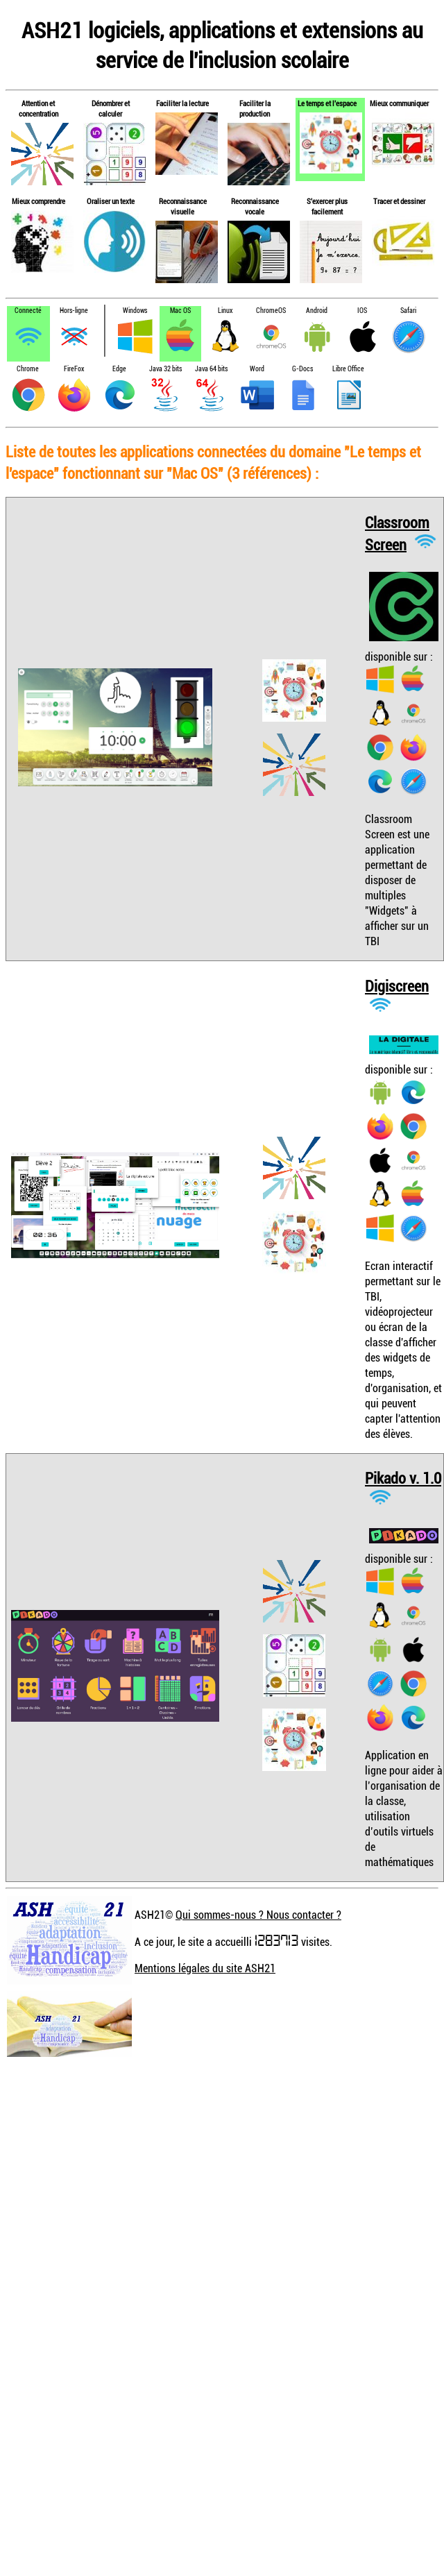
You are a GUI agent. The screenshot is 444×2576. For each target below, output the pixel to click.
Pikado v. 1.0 (403, 1478)
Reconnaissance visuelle (183, 206)
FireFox (74, 368)
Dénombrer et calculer (111, 108)
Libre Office (348, 368)
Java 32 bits (165, 368)
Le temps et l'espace (327, 103)
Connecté (28, 310)
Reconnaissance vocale (255, 206)
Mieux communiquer (399, 103)
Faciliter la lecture (182, 103)
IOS (362, 310)
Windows (135, 310)
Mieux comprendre (38, 201)
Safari (408, 310)
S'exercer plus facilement (327, 206)
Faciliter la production (255, 108)
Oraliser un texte (111, 201)
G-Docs (302, 368)
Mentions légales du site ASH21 (205, 1968)
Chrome (28, 368)
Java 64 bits (211, 368)
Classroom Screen (397, 533)
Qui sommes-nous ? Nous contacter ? (258, 1914)
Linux (225, 310)
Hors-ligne (74, 310)
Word (257, 368)
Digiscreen (397, 986)
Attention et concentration (38, 108)
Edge (119, 368)
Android (316, 310)
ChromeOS (271, 310)
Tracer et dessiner (399, 201)
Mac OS (180, 310)
